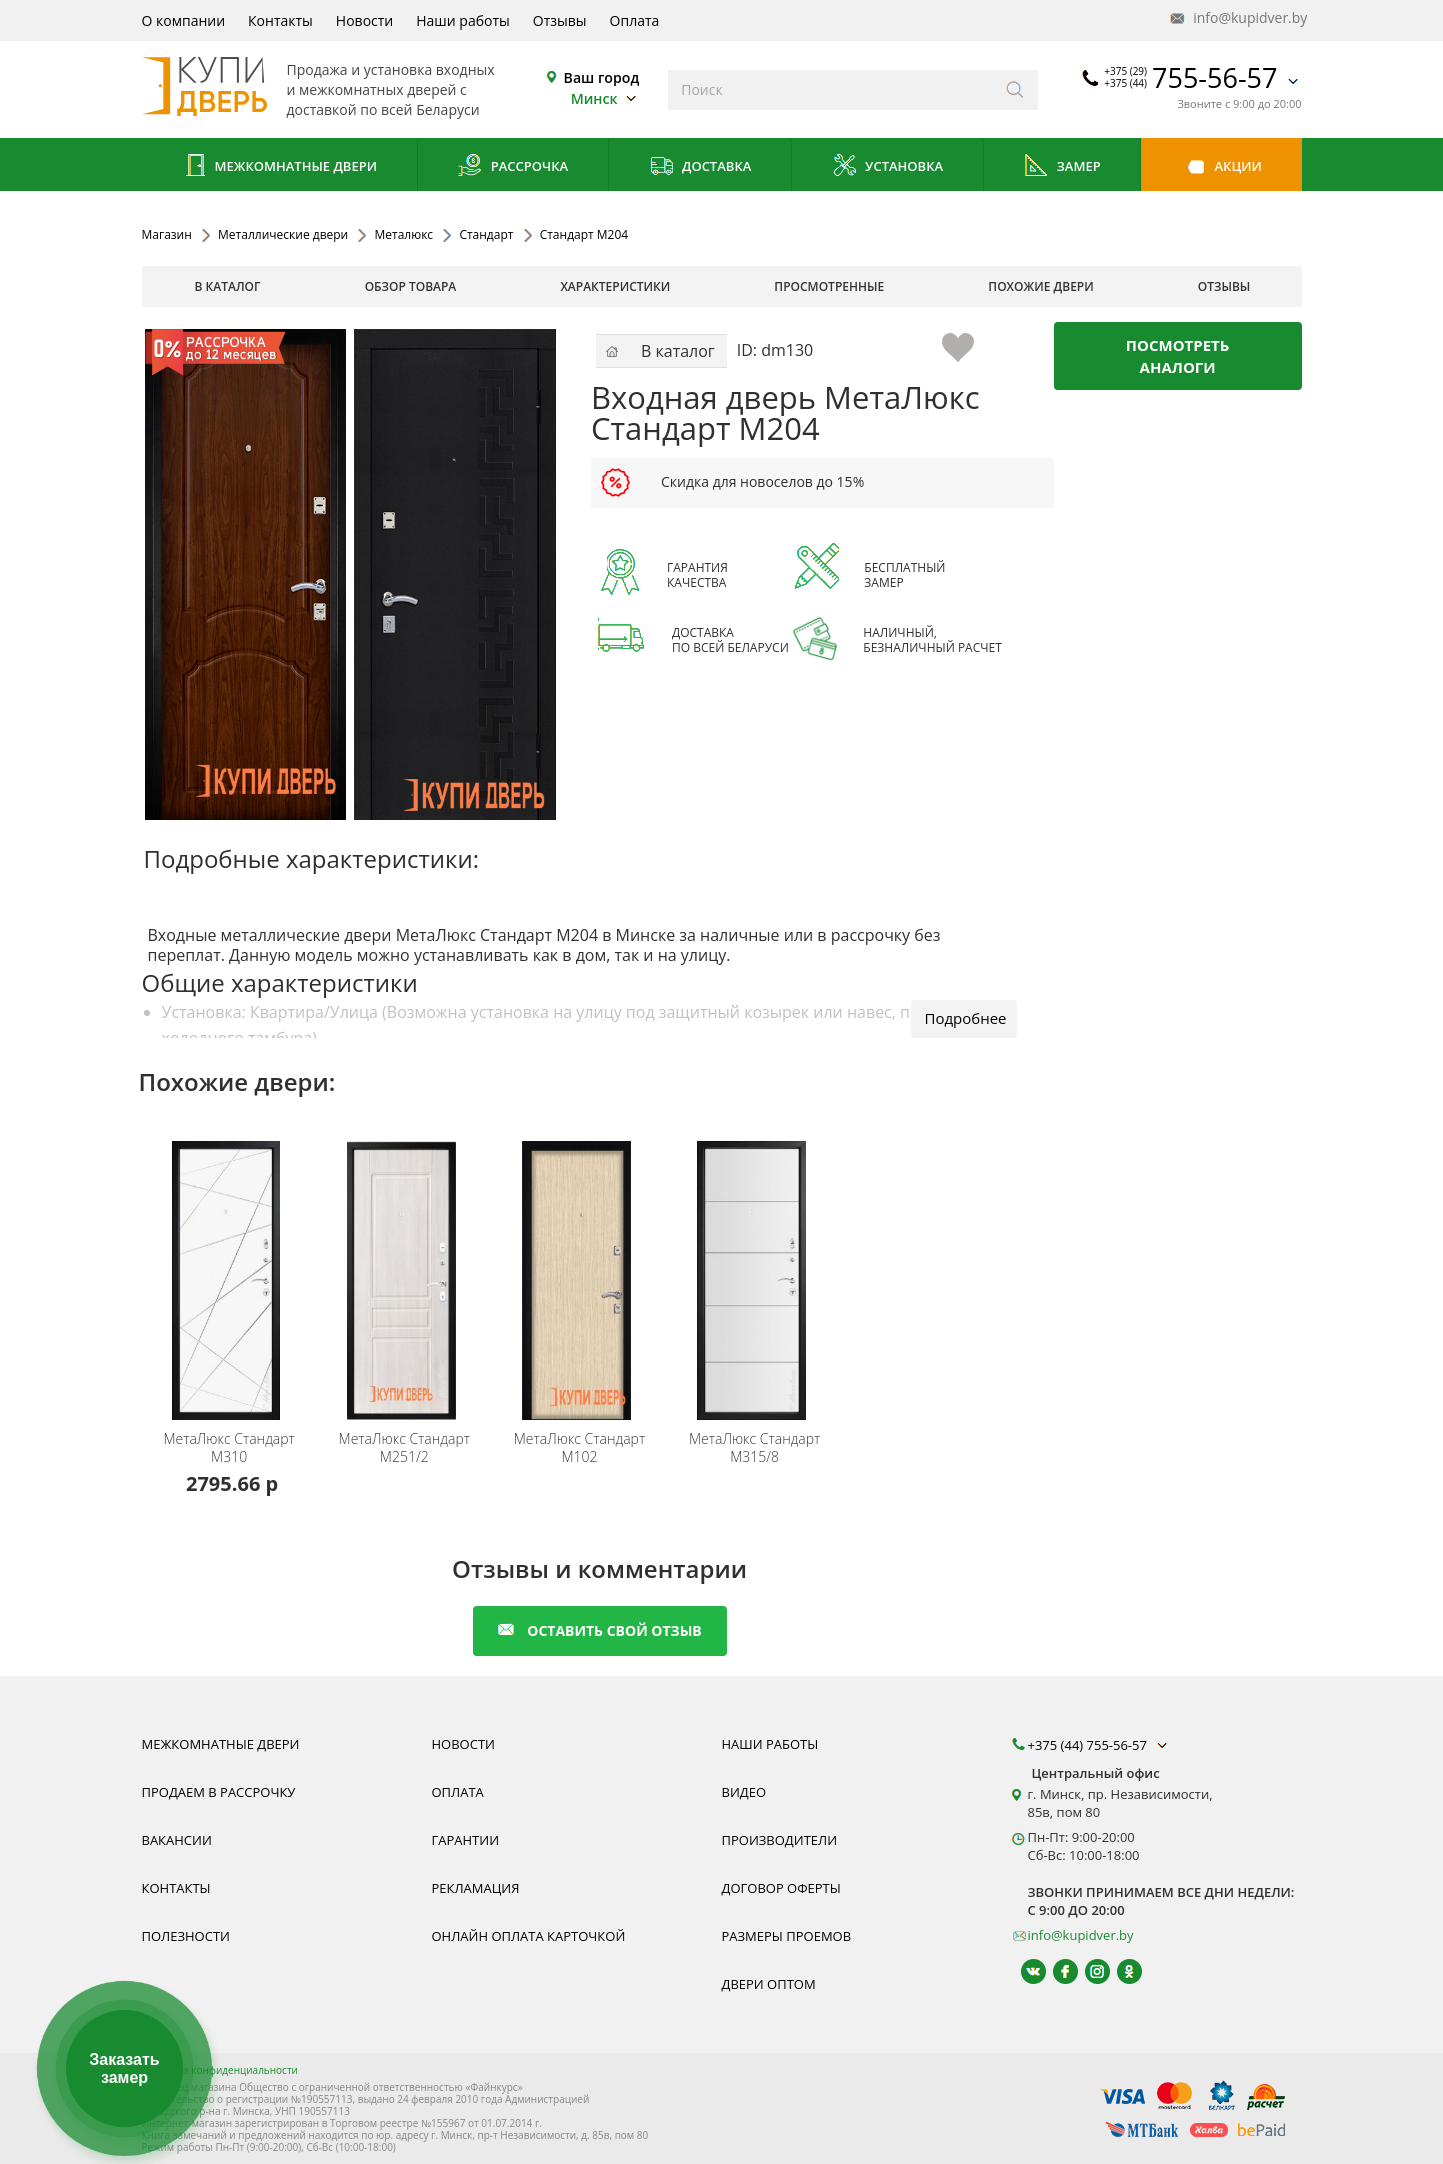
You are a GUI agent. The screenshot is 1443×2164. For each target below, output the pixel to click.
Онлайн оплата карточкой (529, 1936)
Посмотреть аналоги (1178, 356)
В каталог (228, 286)
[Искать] (1015, 90)
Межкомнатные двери (279, 167)
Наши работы (463, 20)
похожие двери (1040, 286)
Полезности (186, 1936)
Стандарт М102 (579, 1448)
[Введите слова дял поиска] (830, 90)
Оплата (635, 20)
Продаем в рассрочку (219, 1792)
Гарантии (466, 1840)
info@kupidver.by (1237, 18)
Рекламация (476, 1888)
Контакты (280, 20)
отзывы (1224, 286)
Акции (1221, 167)
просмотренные (829, 286)
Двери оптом (769, 1984)
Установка (887, 167)
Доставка (700, 167)
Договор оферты (781, 1888)
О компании (184, 20)
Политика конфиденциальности (220, 2070)
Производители (780, 1840)
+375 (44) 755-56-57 (1100, 1745)
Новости (364, 20)
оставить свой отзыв (599, 1630)
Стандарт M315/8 (754, 1448)
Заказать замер (124, 2068)
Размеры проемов (787, 1936)
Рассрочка (512, 167)
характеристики (615, 286)
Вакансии (177, 1840)
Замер (1061, 167)
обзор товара (411, 286)
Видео (744, 1792)
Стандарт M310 (228, 1448)
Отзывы (560, 20)
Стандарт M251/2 (404, 1448)
